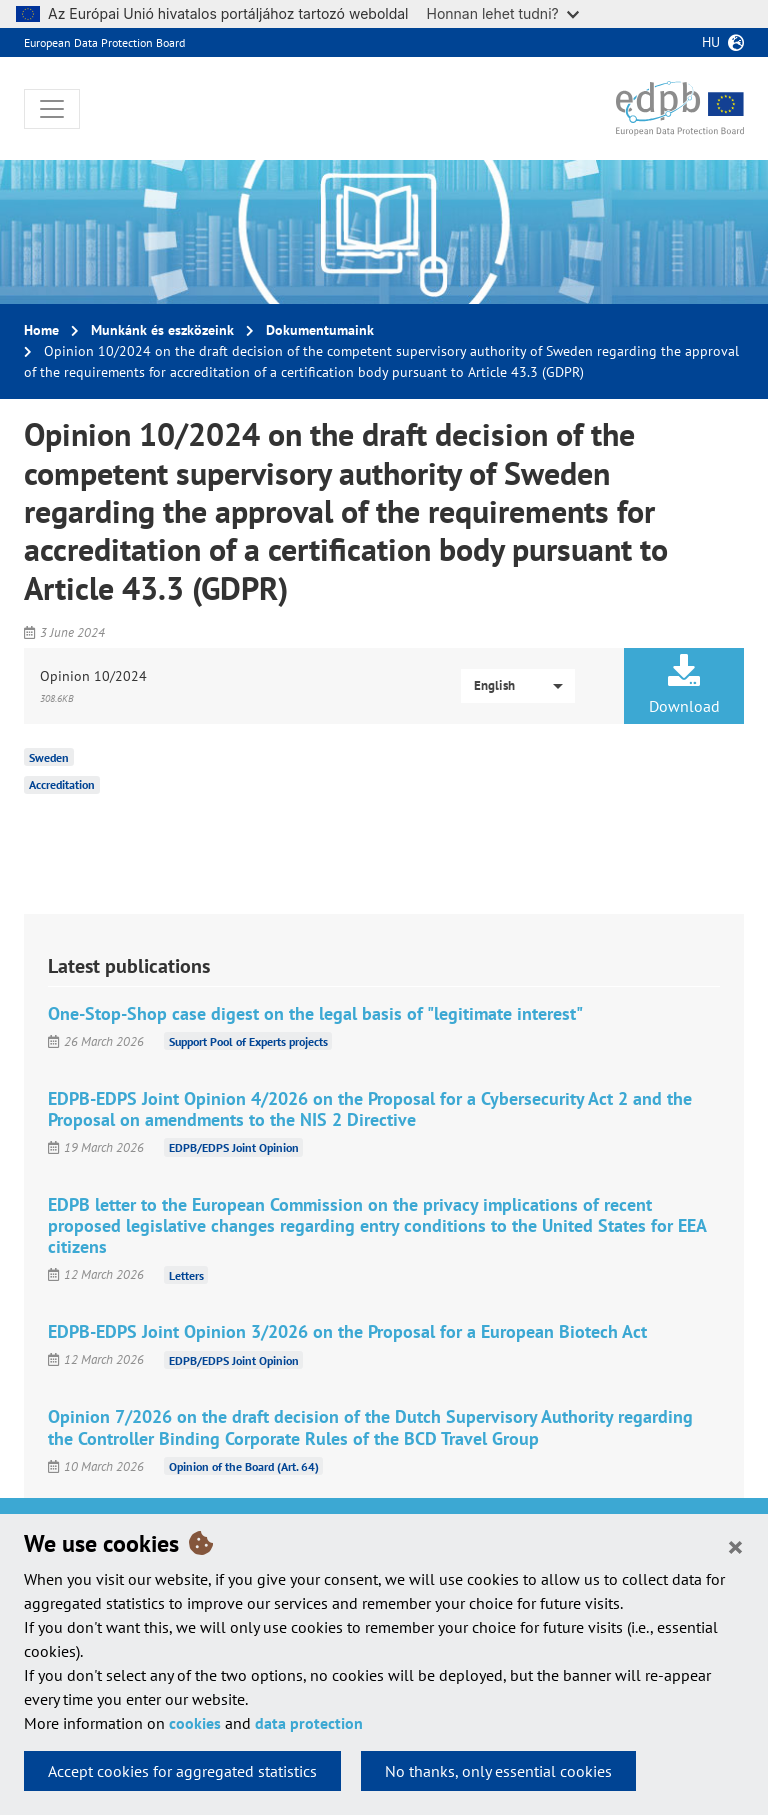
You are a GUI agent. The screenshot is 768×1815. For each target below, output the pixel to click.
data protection (309, 1723)
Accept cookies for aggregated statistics (182, 1771)
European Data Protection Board (104, 42)
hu (711, 42)
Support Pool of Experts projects (248, 1041)
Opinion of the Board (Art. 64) (244, 1466)
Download (684, 685)
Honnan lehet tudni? (503, 13)
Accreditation (62, 784)
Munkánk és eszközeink (162, 330)
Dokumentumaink (320, 330)
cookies (195, 1723)
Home (41, 330)
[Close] (735, 1546)
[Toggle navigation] (52, 109)
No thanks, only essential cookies (498, 1771)
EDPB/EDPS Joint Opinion (234, 1147)
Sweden (49, 756)
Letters (186, 1274)
